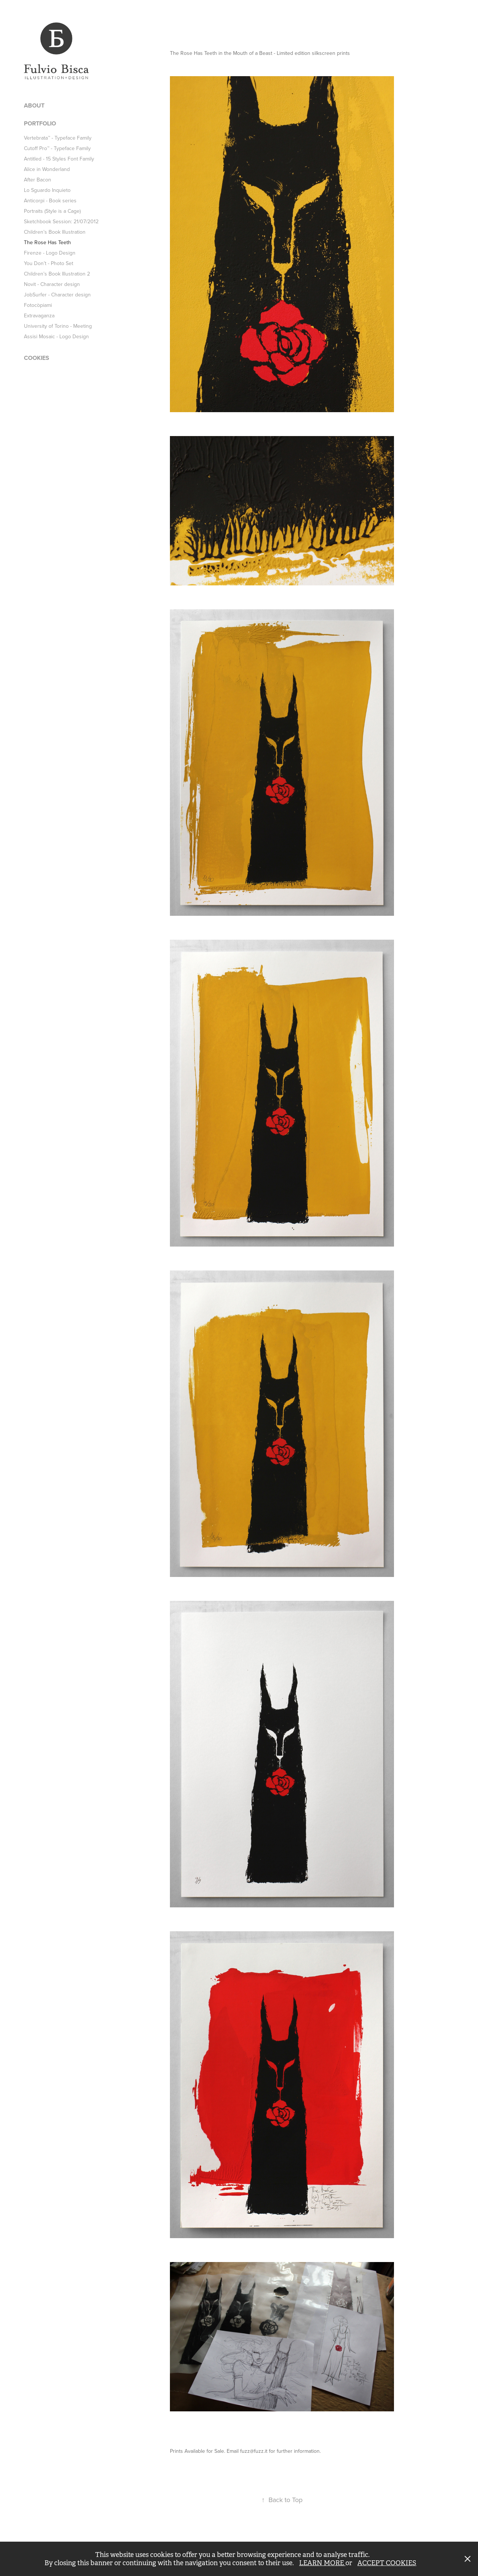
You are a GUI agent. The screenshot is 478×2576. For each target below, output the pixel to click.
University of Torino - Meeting (58, 326)
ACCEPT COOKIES (386, 2563)
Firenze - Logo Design (49, 252)
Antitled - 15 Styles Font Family (59, 158)
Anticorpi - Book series (50, 200)
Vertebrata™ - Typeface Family (57, 137)
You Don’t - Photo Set (48, 263)
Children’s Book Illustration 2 (57, 273)
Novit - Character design (52, 284)
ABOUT (34, 105)
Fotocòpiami (38, 305)
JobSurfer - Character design (57, 294)
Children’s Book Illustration (55, 232)
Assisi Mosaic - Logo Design (56, 336)
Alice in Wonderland (47, 169)
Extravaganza (39, 315)
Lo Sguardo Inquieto (47, 190)
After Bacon (37, 179)
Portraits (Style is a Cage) (52, 211)
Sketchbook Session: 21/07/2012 (61, 221)
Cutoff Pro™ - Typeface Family (57, 148)
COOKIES (36, 358)
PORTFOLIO (40, 123)
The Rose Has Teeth (47, 242)
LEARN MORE (322, 2563)
